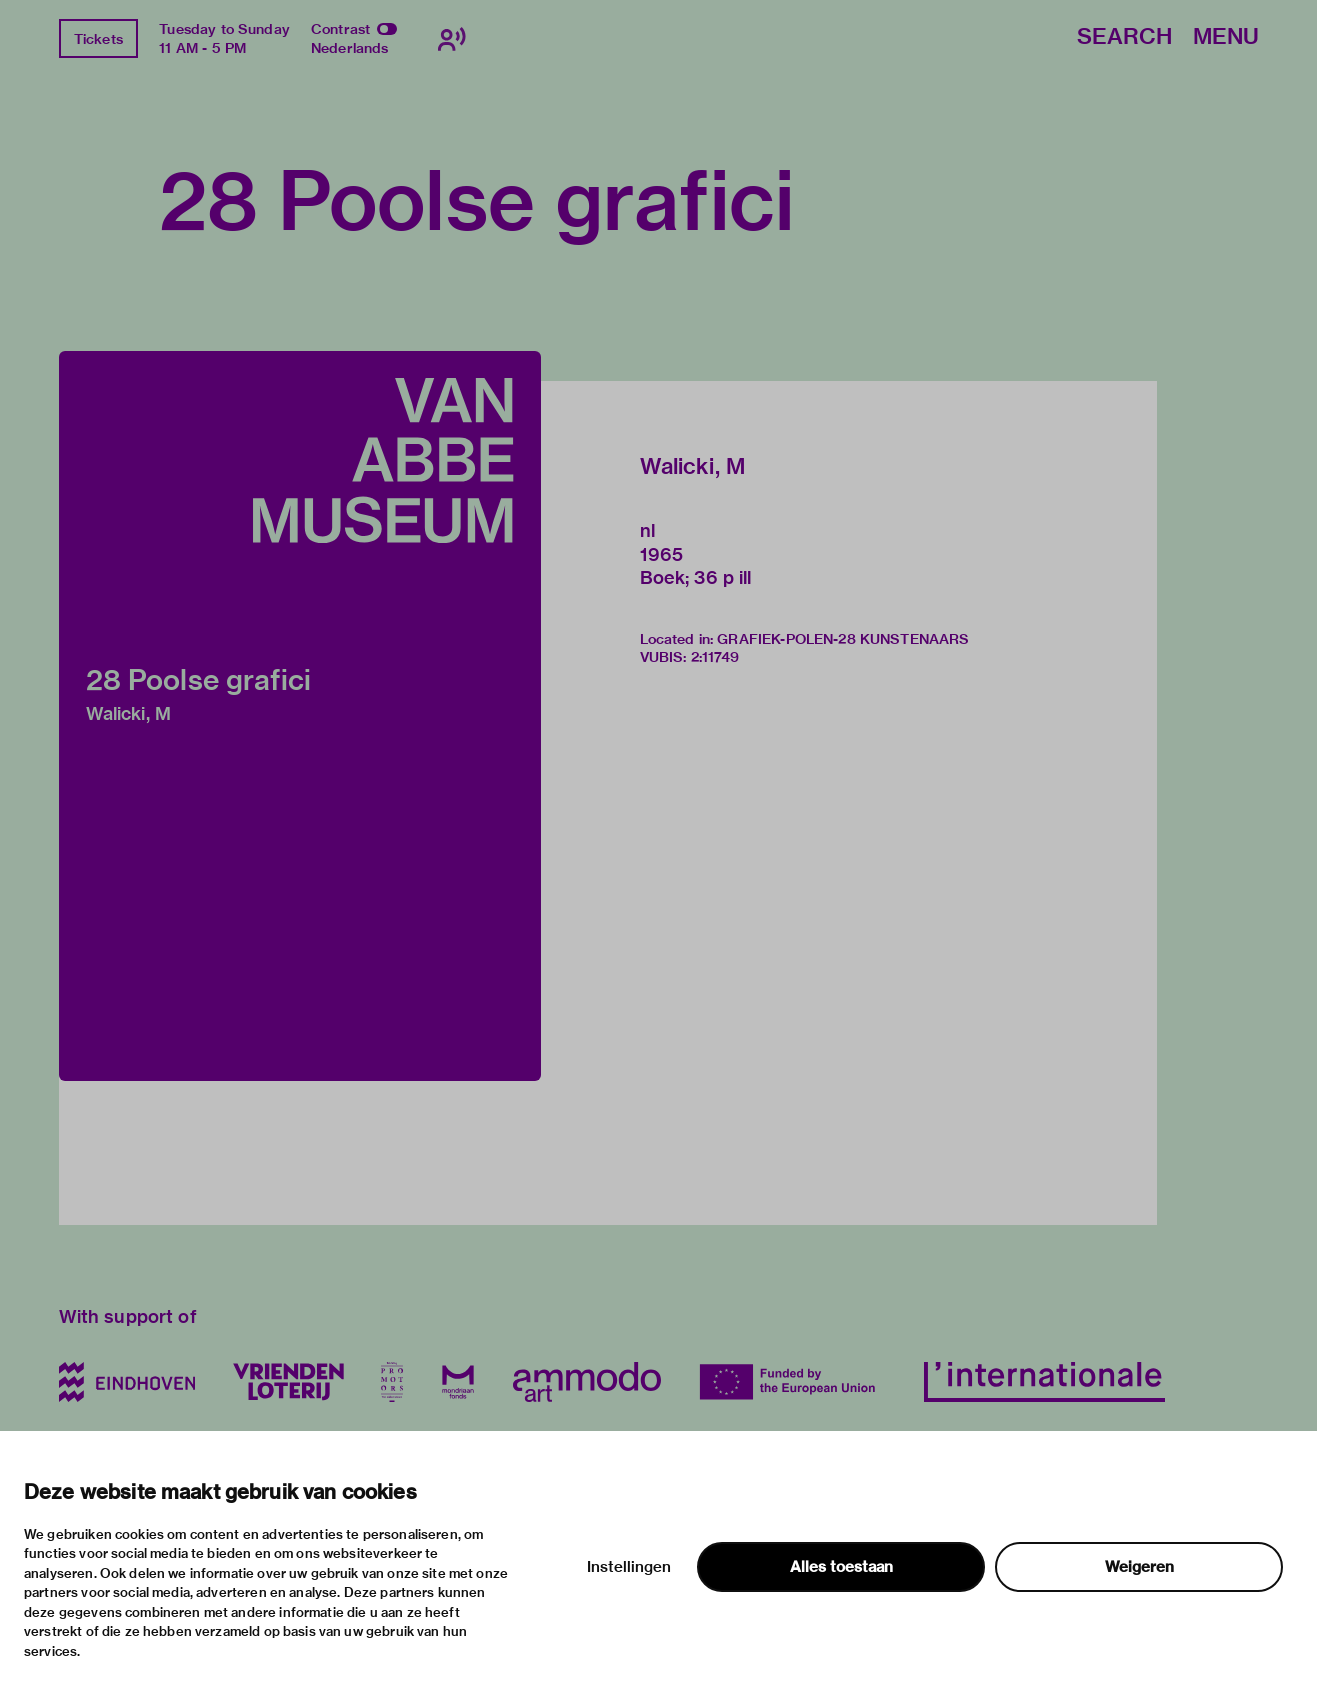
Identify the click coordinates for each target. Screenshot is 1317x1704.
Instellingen (629, 1567)
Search (1124, 37)
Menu (1226, 37)
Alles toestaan (841, 1567)
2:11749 (715, 657)
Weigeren (1139, 1567)
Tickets (98, 39)
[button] (300, 716)
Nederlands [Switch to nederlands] (350, 48)
